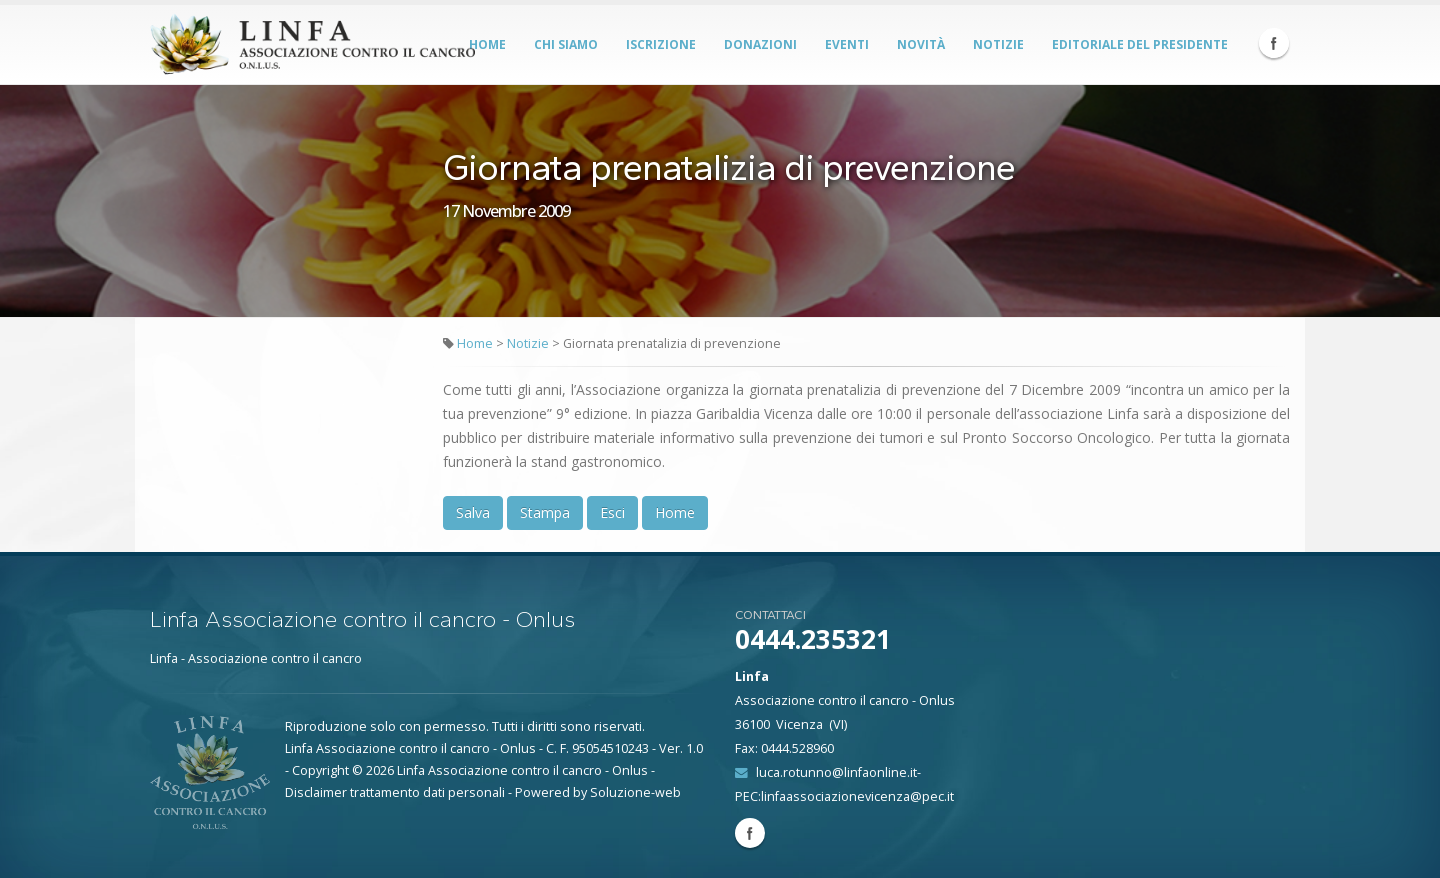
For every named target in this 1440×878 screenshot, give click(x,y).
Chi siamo (566, 44)
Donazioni (760, 44)
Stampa (545, 512)
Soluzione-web (635, 792)
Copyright (320, 770)
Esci (612, 512)
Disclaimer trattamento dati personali (395, 792)
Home (487, 44)
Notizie (998, 44)
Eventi (847, 44)
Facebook (1274, 43)
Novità (921, 44)
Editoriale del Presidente (1140, 44)
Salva (473, 512)
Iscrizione (661, 44)
